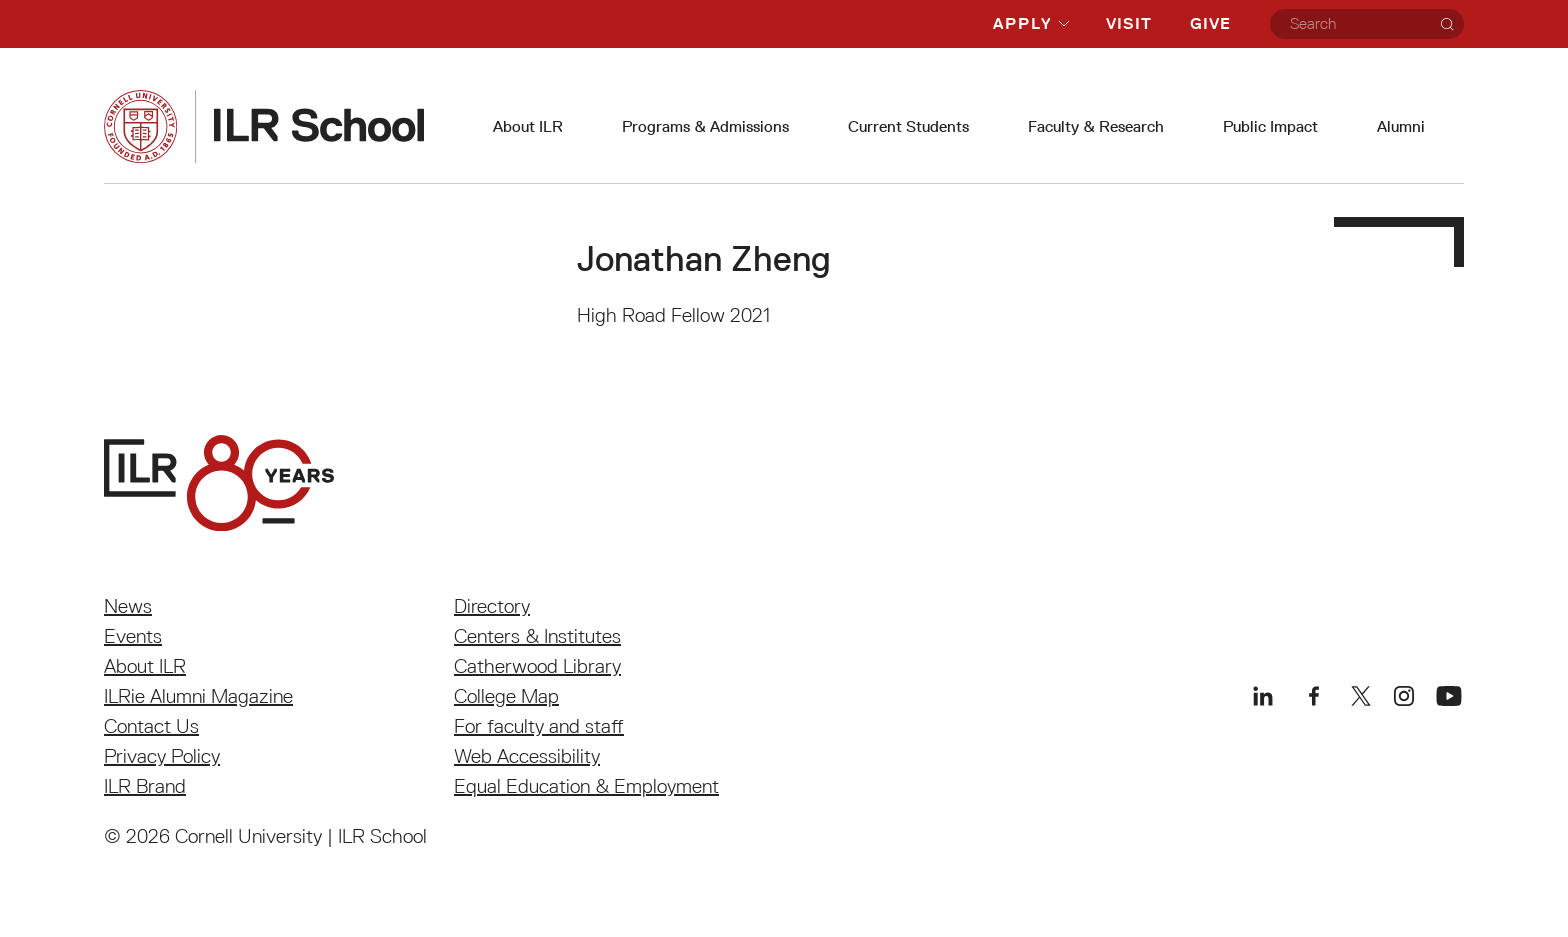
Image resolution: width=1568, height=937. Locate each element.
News (128, 606)
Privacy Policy (162, 756)
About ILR (528, 126)
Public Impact (1270, 126)
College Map (506, 696)
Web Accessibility (527, 756)
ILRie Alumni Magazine (198, 696)
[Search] (1447, 24)
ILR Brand (145, 786)
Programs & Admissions (705, 126)
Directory (492, 606)
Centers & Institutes (537, 636)
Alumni (1401, 126)
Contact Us (151, 726)
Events (133, 636)
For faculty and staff (539, 726)
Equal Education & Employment (586, 786)
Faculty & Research (1096, 126)
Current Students (908, 126)
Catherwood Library (537, 666)
